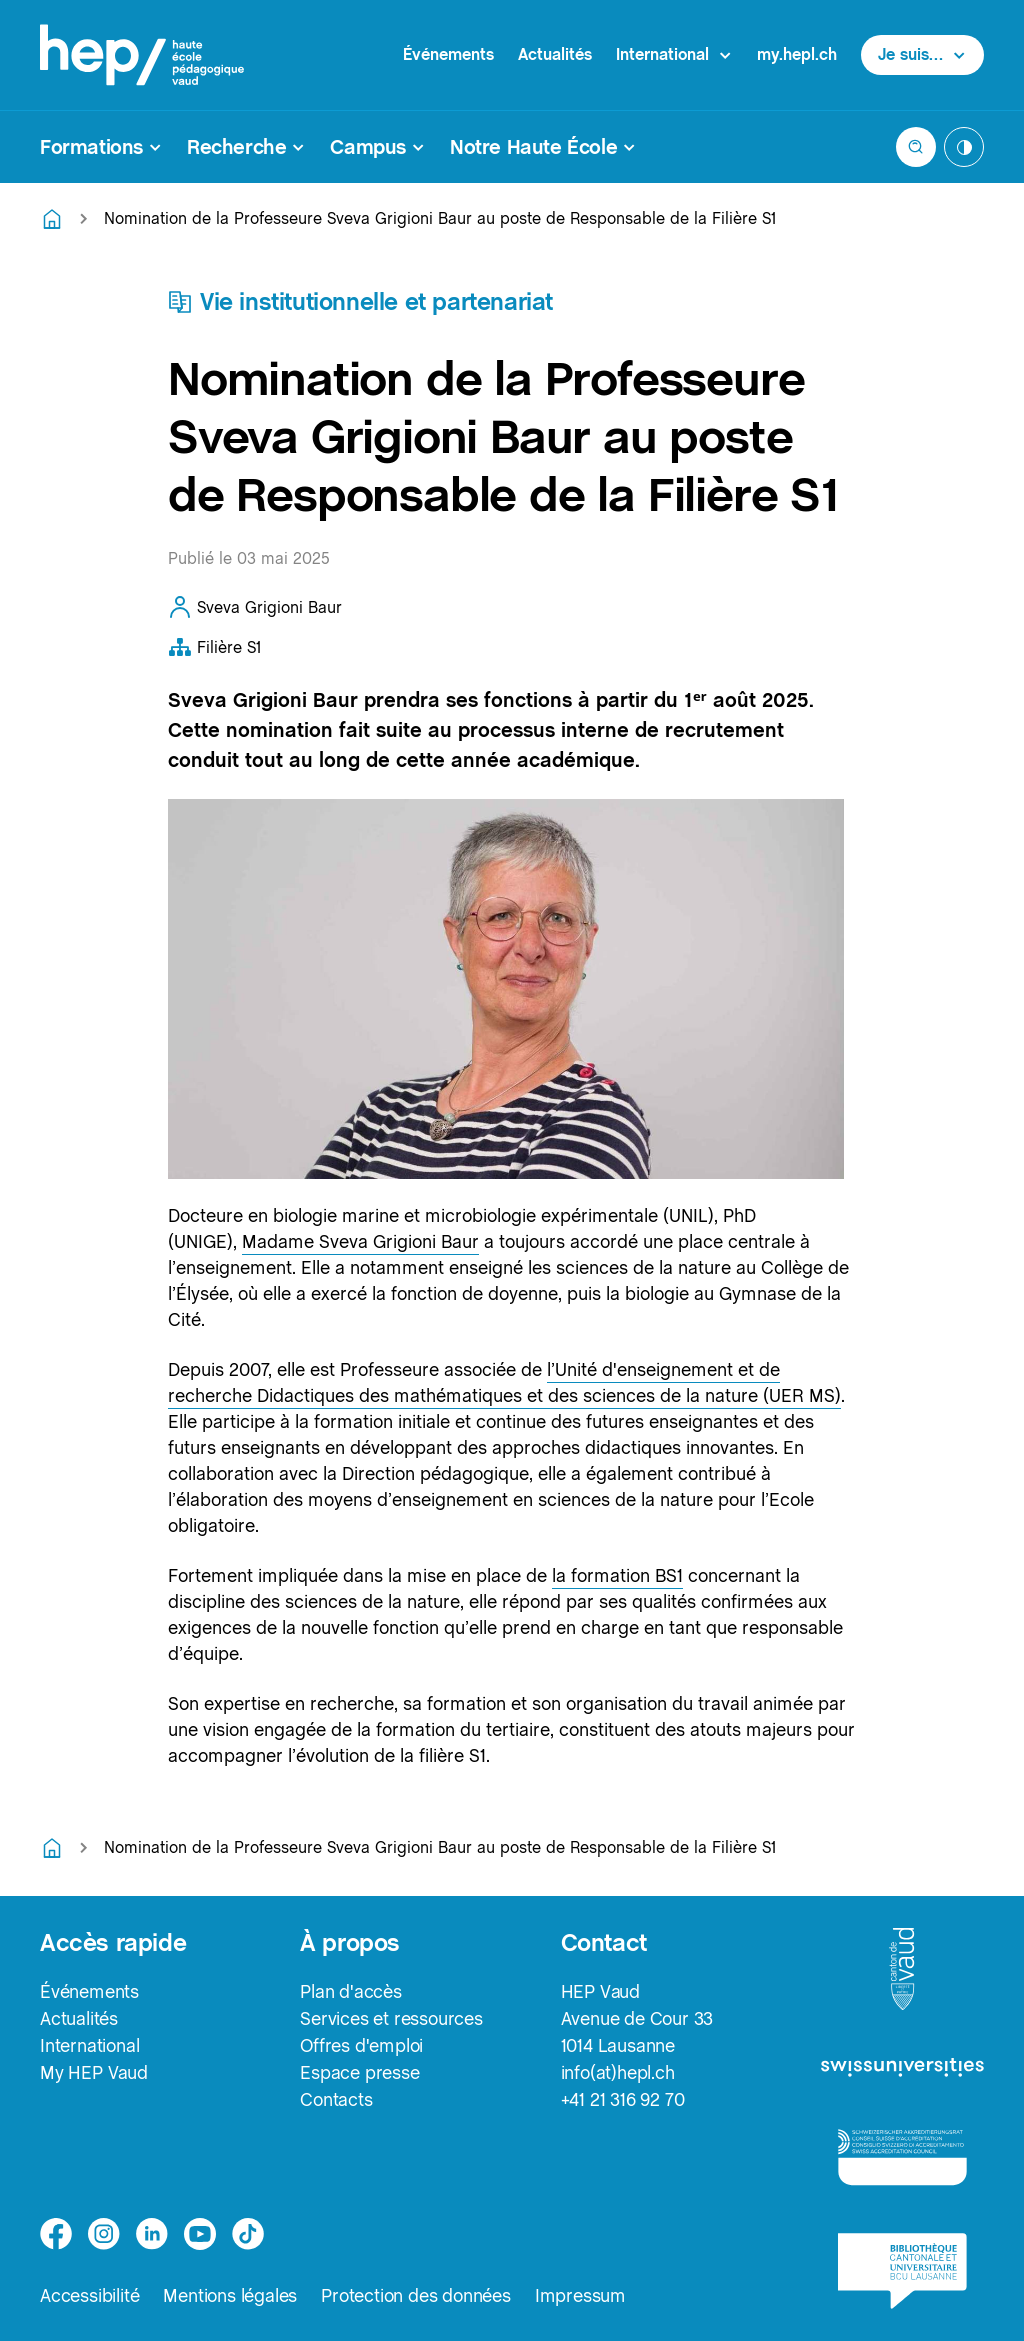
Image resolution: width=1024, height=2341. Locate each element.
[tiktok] (248, 2234)
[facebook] (56, 2234)
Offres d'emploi (361, 2045)
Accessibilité (89, 2295)
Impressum (580, 2295)
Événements (448, 54)
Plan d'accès (351, 1991)
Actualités (555, 54)
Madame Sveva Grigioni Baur (360, 1241)
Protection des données (416, 2295)
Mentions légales (230, 2295)
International (89, 2045)
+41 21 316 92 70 (623, 2099)
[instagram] (104, 2234)
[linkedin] (152, 2234)
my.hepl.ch (797, 54)
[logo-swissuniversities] (902, 2069)
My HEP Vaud (94, 2072)
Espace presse (359, 2072)
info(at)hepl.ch (618, 2072)
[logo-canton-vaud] (902, 1970)
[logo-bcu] (902, 2271)
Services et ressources (391, 2018)
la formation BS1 (617, 1575)
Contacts (336, 2099)
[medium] (200, 2234)
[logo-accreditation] (902, 2156)
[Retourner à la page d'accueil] (52, 219)
